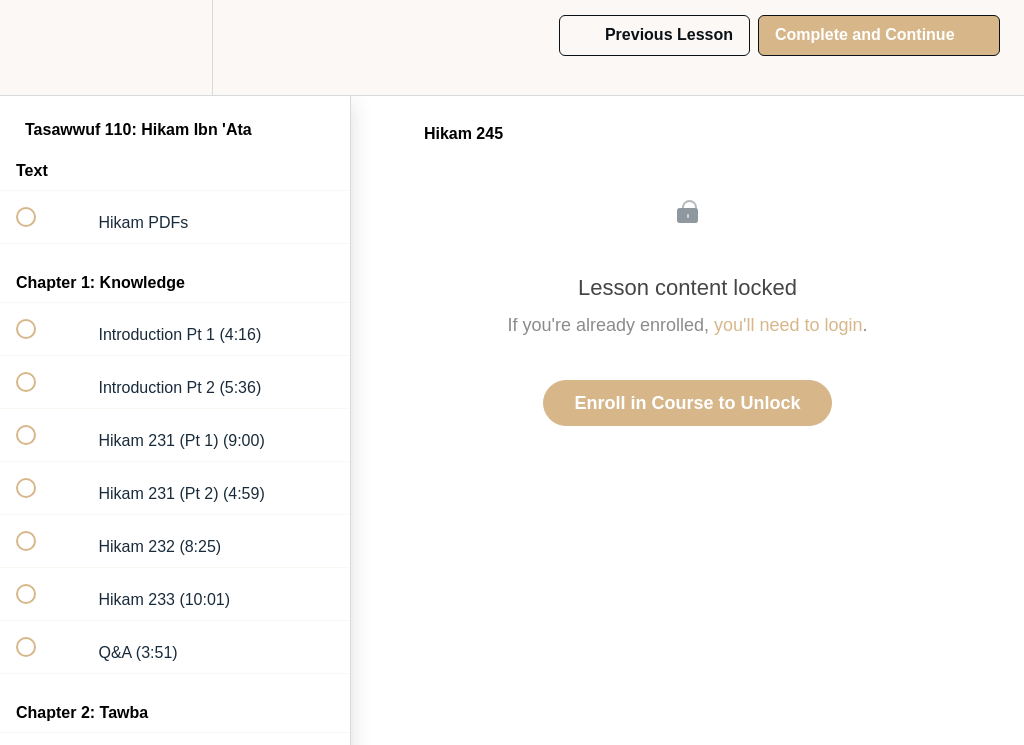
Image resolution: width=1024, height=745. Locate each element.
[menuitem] (175, 47)
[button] (37, 47)
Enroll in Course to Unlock (687, 403)
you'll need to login (788, 325)
